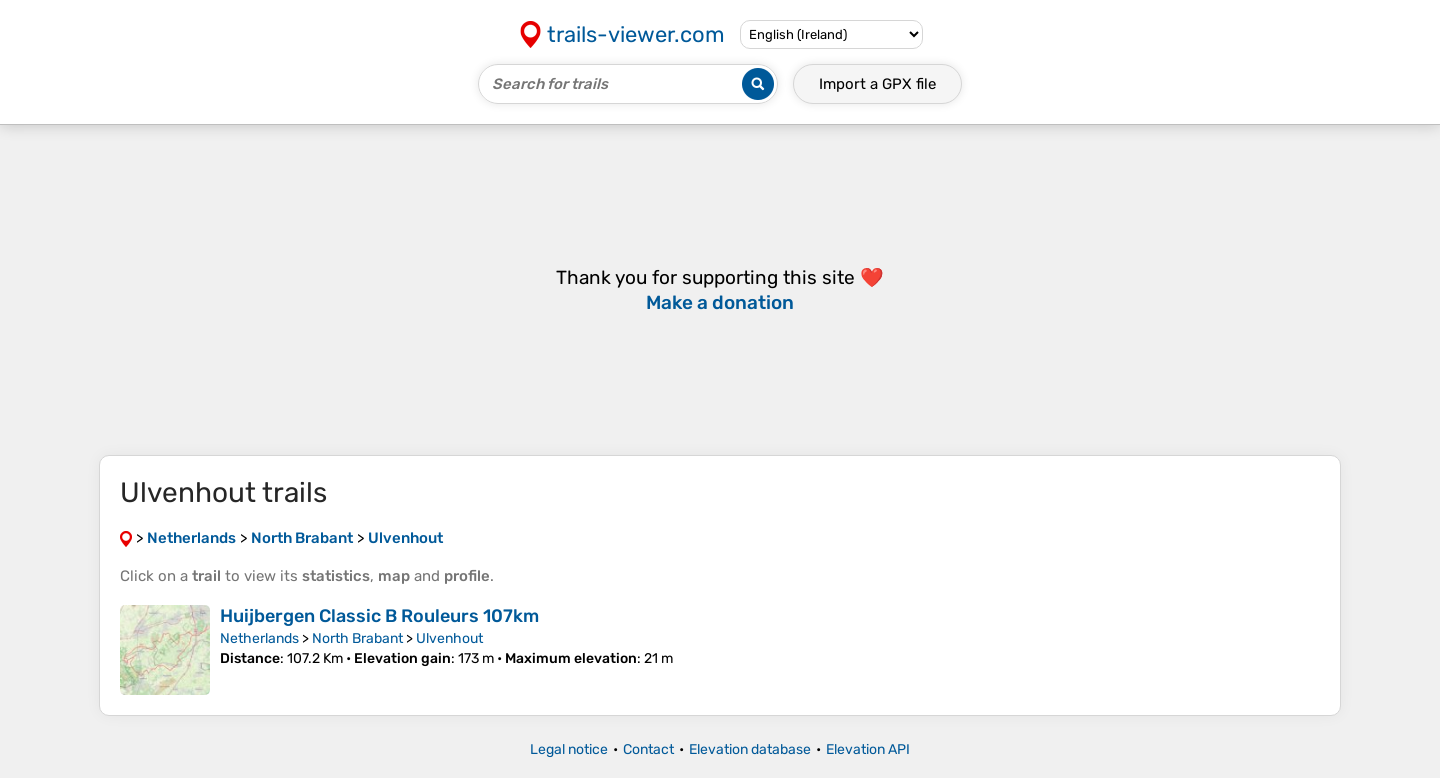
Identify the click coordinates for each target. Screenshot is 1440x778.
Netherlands (259, 638)
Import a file (877, 84)
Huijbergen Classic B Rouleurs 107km (379, 616)
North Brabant (357, 638)
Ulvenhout (449, 638)
